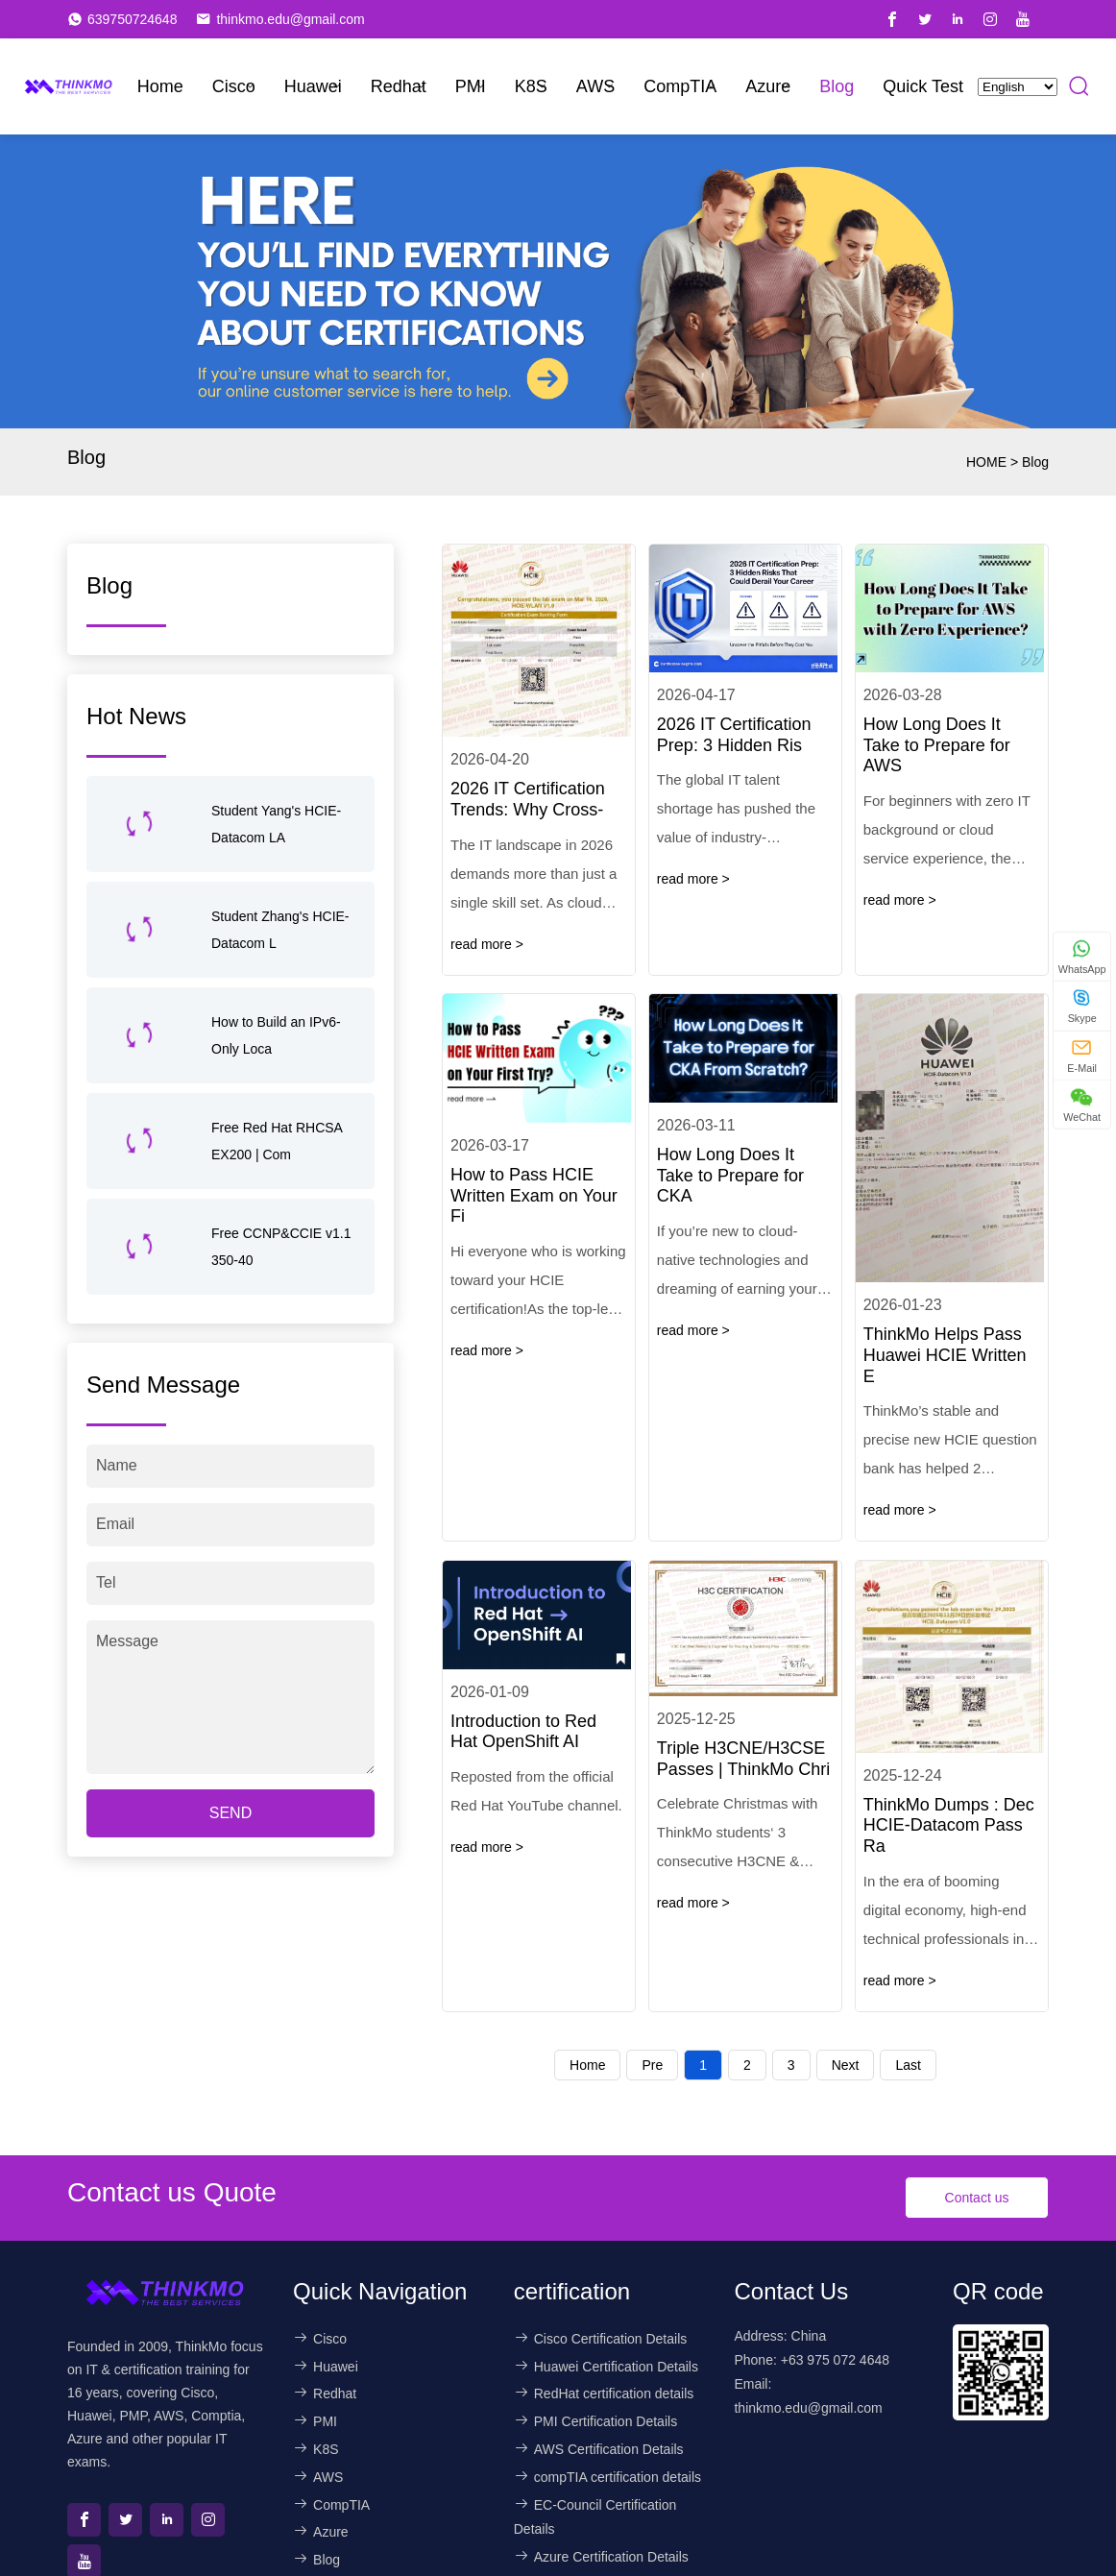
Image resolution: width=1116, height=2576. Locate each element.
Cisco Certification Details (601, 2338)
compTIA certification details (607, 2477)
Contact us (977, 2197)
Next (846, 2065)
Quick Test (923, 86)
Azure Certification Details (601, 2556)
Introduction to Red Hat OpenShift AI (523, 1732)
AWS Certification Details (599, 2449)
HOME (986, 462)
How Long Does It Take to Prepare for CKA (730, 1175)
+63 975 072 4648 (835, 2360)
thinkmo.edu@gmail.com (290, 19)
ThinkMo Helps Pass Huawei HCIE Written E (945, 1354)
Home (160, 86)
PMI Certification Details (595, 2421)
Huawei (313, 86)
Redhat (398, 86)
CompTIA (679, 86)
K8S (531, 86)
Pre (652, 2065)
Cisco (233, 86)
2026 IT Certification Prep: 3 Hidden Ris (734, 735)
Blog (836, 86)
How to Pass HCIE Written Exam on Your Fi (534, 1195)
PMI (470, 86)
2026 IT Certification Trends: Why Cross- (527, 799)
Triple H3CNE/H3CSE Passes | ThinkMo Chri (743, 1758)
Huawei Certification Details (606, 2366)
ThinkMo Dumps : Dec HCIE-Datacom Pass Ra (948, 1825)
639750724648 (132, 19)
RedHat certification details (604, 2393)
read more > (486, 944)
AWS (595, 86)
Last (907, 2065)
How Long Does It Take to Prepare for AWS (936, 745)
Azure (767, 86)
